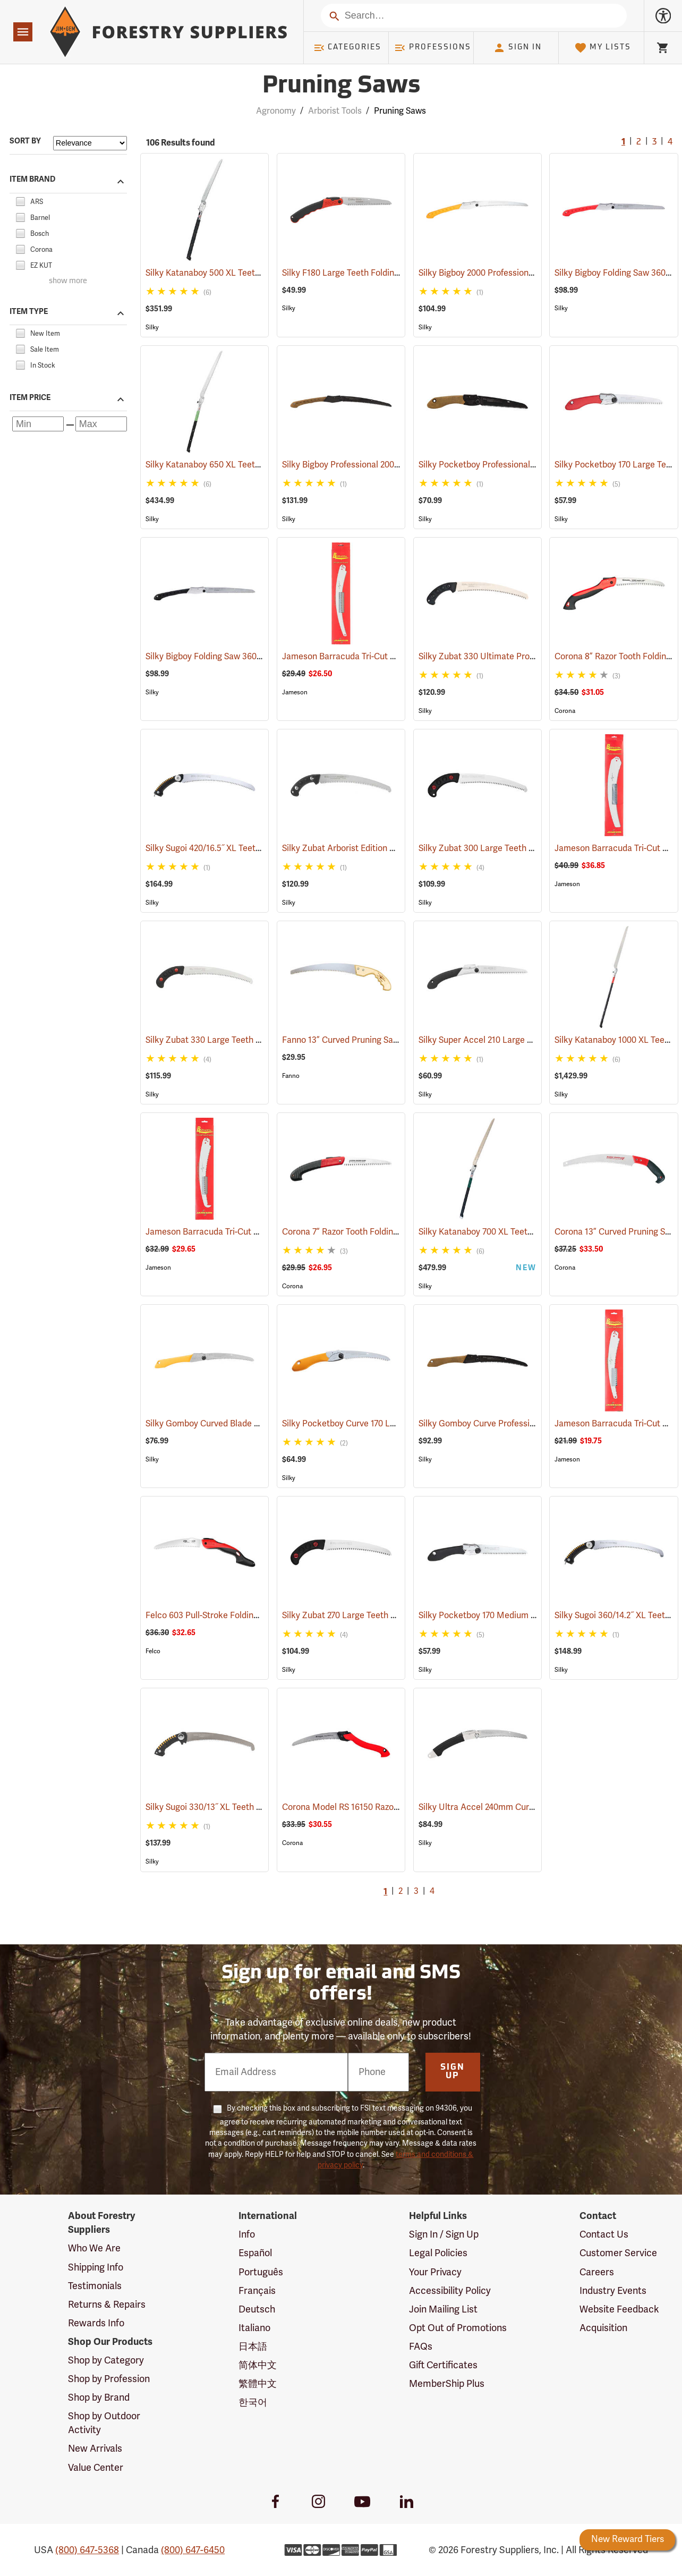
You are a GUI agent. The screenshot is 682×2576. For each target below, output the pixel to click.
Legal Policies (438, 2253)
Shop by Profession (109, 2379)
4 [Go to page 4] (670, 142)
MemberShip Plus (446, 2384)
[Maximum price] (101, 423)
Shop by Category (106, 2360)
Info (246, 2234)
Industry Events (612, 2291)
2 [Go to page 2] (638, 142)
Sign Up (452, 2071)
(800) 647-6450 (193, 2550)
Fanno (291, 1075)
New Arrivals (95, 2448)
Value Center (95, 2467)
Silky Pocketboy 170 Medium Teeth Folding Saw (524, 1615)
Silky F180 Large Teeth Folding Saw (364, 273)
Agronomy (276, 111)
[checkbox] (20, 200)
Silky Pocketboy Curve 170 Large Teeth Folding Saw (396, 1423)
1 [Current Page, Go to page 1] (623, 142)
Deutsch (256, 2309)
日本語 (252, 2346)
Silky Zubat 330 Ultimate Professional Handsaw (526, 656)
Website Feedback (619, 2309)
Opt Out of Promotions (458, 2328)
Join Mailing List (443, 2309)
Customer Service (618, 2253)
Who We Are (94, 2248)
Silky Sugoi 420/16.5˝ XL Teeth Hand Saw (237, 848)
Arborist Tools (335, 111)
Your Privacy (435, 2272)
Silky (152, 327)
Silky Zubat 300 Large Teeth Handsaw (507, 848)
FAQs (420, 2346)
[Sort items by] (90, 143)
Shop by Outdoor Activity (104, 2423)
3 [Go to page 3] (654, 142)
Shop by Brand (99, 2397)
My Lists (602, 47)
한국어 (252, 2402)
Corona (565, 711)
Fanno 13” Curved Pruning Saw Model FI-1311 (382, 1040)
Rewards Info (96, 2323)
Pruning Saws (400, 111)
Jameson (295, 692)
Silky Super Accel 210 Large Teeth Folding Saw (522, 1040)
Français (257, 2291)
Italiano (254, 2328)
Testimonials (95, 2286)
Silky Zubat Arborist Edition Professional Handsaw (394, 848)
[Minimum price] (38, 423)
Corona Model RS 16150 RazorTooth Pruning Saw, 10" (398, 1807)
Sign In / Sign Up (444, 2234)
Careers (596, 2272)
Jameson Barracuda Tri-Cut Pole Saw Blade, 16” (388, 656)
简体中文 (257, 2365)
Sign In (517, 47)
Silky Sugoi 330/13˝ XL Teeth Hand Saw (235, 1807)
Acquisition (603, 2328)
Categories (347, 47)
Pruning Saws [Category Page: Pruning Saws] (341, 86)
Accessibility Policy (450, 2291)
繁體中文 (257, 2384)
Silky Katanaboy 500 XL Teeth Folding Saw (241, 273)
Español (255, 2253)
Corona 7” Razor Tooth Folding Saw (364, 1232)
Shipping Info (95, 2267)
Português (260, 2272)
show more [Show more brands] (68, 281)
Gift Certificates (443, 2365)
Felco (153, 1651)
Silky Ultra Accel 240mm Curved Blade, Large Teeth (532, 1807)
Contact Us (603, 2234)
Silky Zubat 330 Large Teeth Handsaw (233, 1040)
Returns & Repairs (107, 2304)
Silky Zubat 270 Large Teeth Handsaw (369, 1615)
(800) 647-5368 (87, 2550)
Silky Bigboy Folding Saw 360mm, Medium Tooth (253, 656)
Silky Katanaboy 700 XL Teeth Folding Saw (515, 1232)
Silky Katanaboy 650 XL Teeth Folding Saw (242, 465)
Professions (432, 47)
